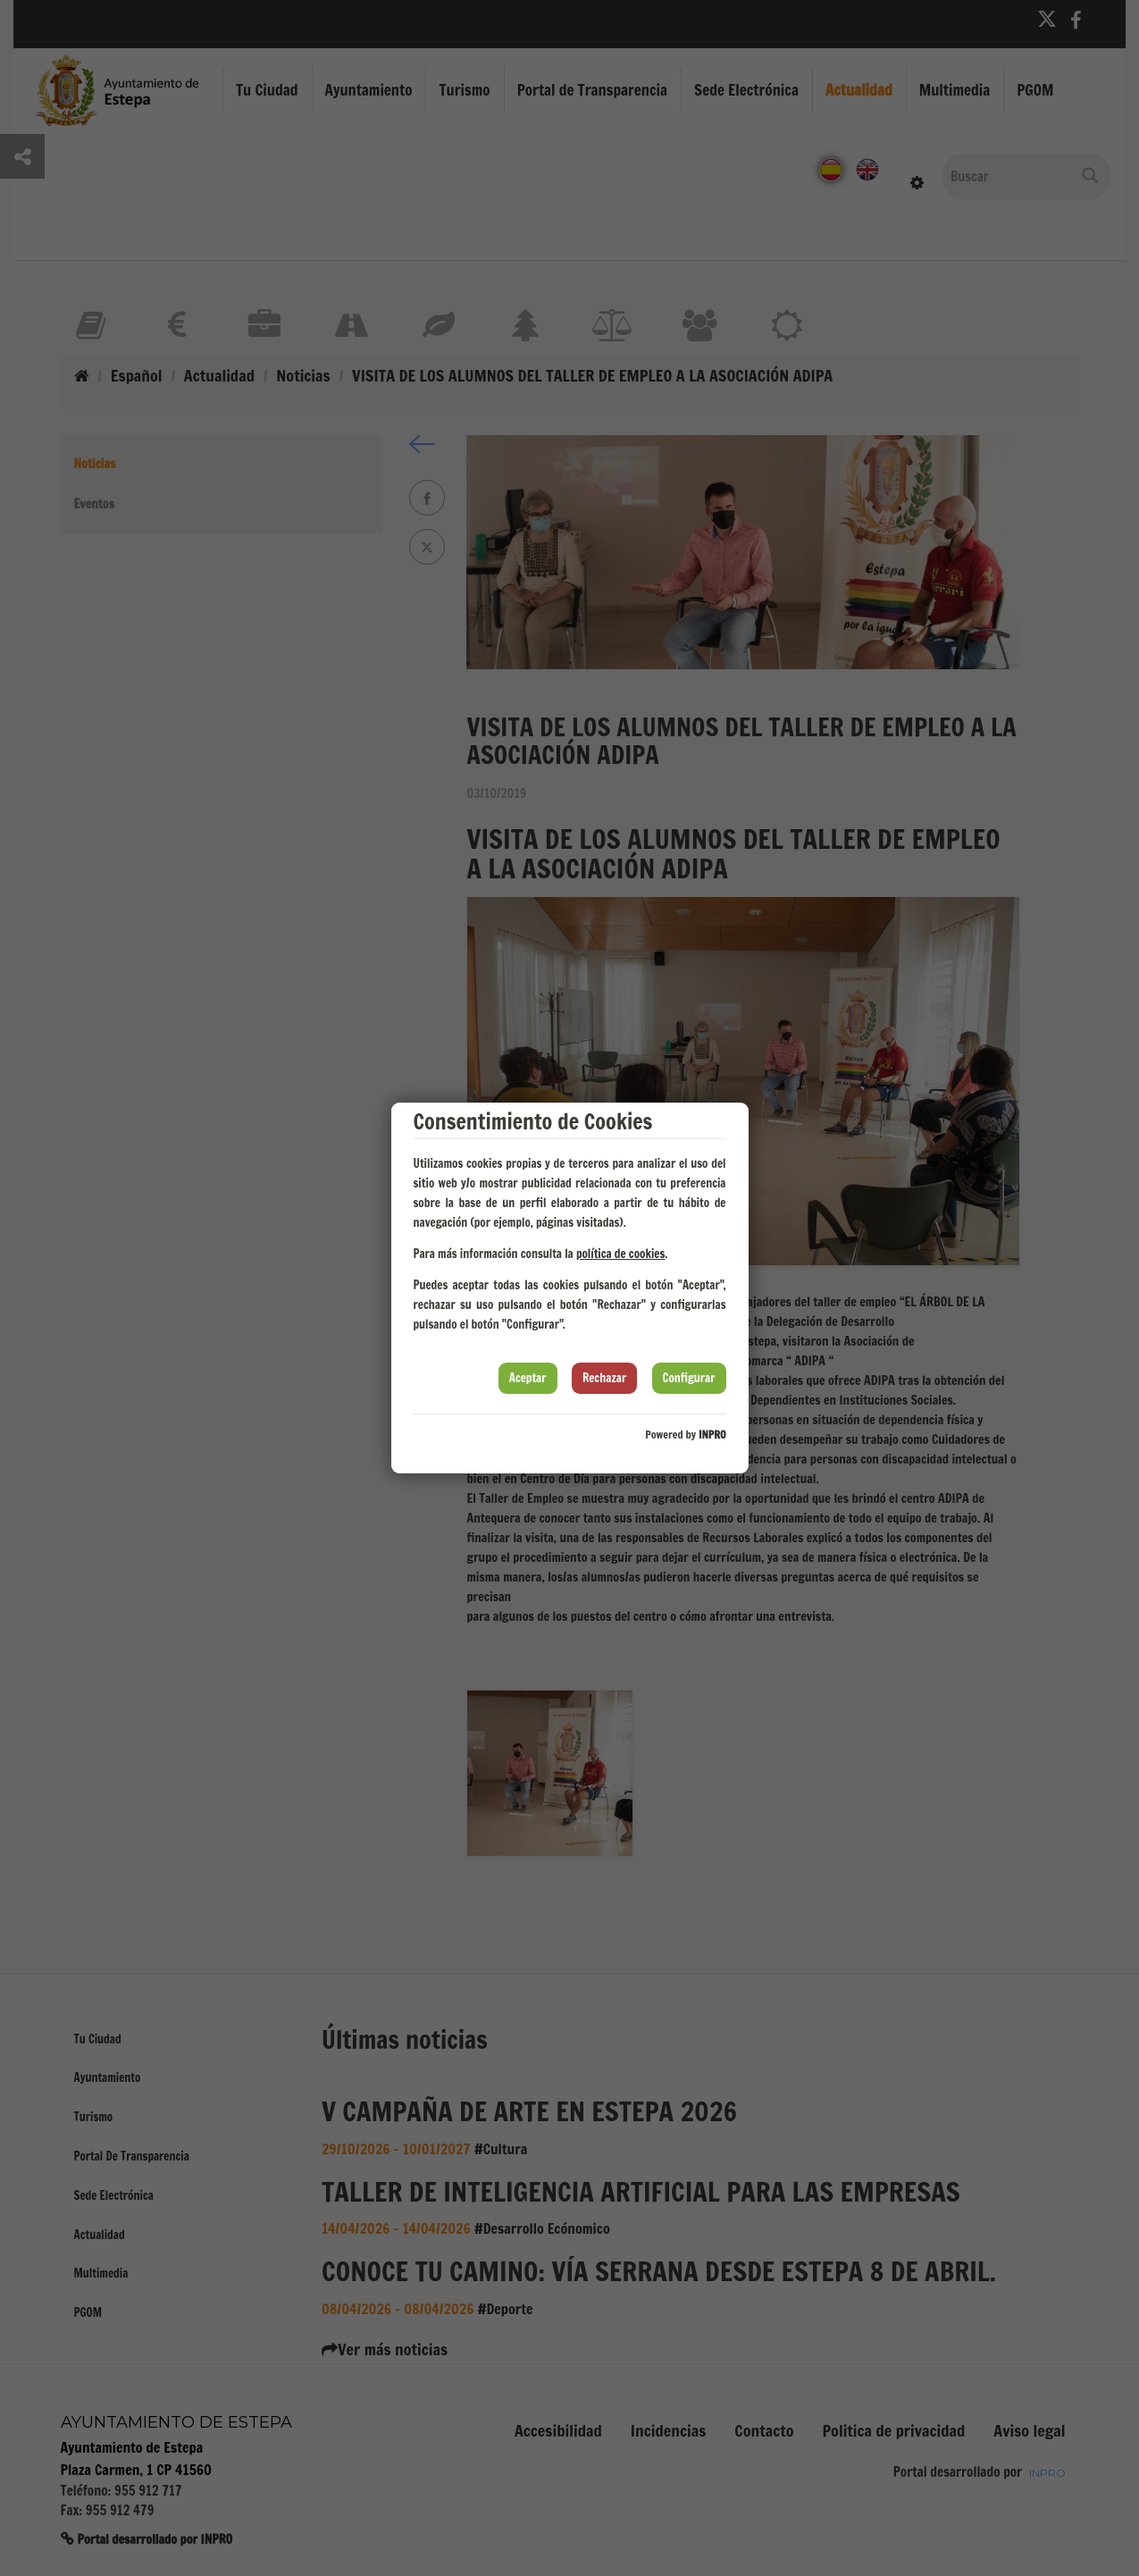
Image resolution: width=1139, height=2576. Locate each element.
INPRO (712, 1434)
